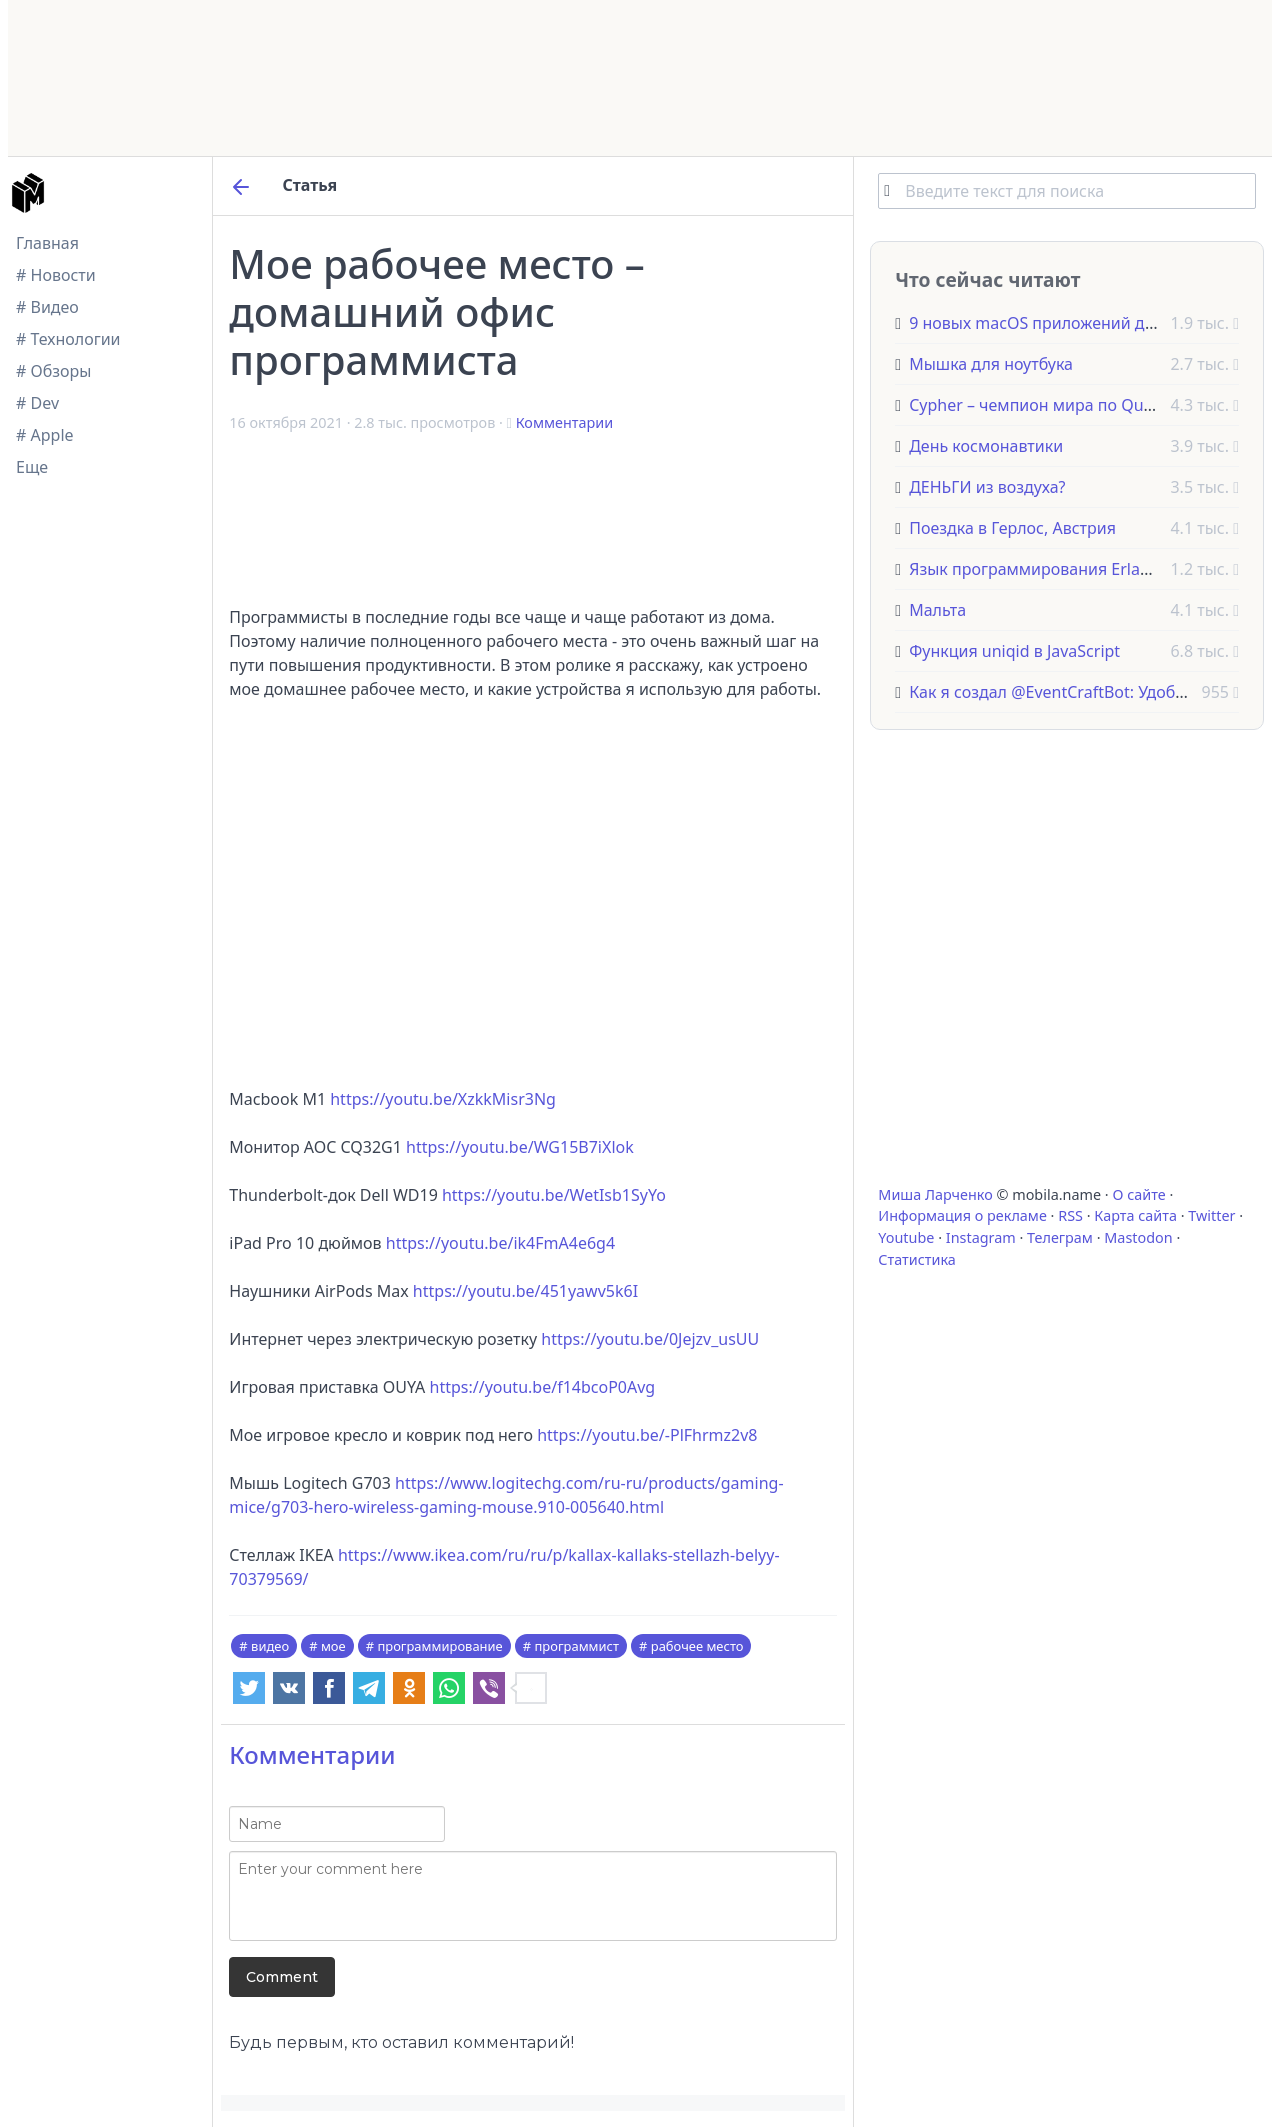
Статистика (916, 1259)
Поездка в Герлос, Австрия (1012, 528)
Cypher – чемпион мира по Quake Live (1056, 405)
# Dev (37, 403)
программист (576, 1646)
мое (333, 1646)
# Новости (56, 275)
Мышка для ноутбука (991, 364)
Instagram (981, 1237)
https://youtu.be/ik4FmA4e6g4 (500, 1243)
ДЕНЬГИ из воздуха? (987, 487)
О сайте (1138, 1194)
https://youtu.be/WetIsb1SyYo (554, 1195)
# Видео (47, 307)
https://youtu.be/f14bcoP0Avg (543, 1387)
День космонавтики (986, 446)
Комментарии (564, 422)
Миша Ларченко (935, 1194)
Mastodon (1138, 1237)
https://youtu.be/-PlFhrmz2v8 (647, 1435)
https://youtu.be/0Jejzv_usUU (650, 1339)
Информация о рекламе (962, 1215)
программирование (439, 1646)
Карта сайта (1135, 1215)
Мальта (937, 610)
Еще (32, 467)
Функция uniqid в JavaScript (1014, 651)
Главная (47, 243)
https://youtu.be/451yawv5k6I (525, 1291)
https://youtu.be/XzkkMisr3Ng (443, 1099)
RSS (1070, 1215)
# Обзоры (53, 371)
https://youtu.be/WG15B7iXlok (520, 1147)
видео (270, 1646)
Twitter (1211, 1215)
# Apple (45, 435)
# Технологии (68, 339)
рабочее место (697, 1646)
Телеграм (1060, 1237)
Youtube (906, 1237)
